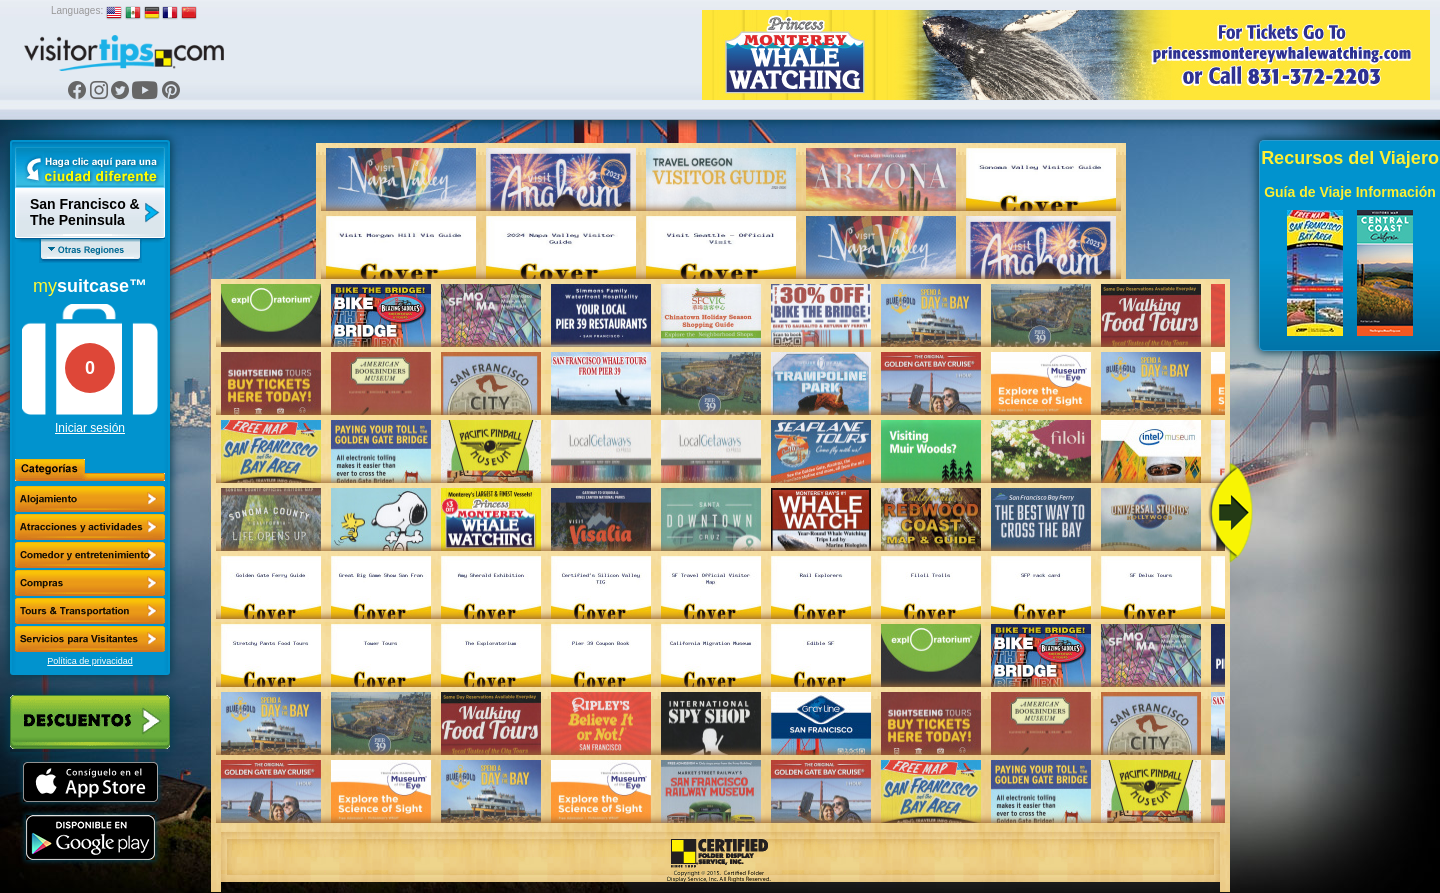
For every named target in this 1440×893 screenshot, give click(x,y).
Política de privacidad (90, 661)
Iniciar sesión (90, 428)
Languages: (77, 10)
